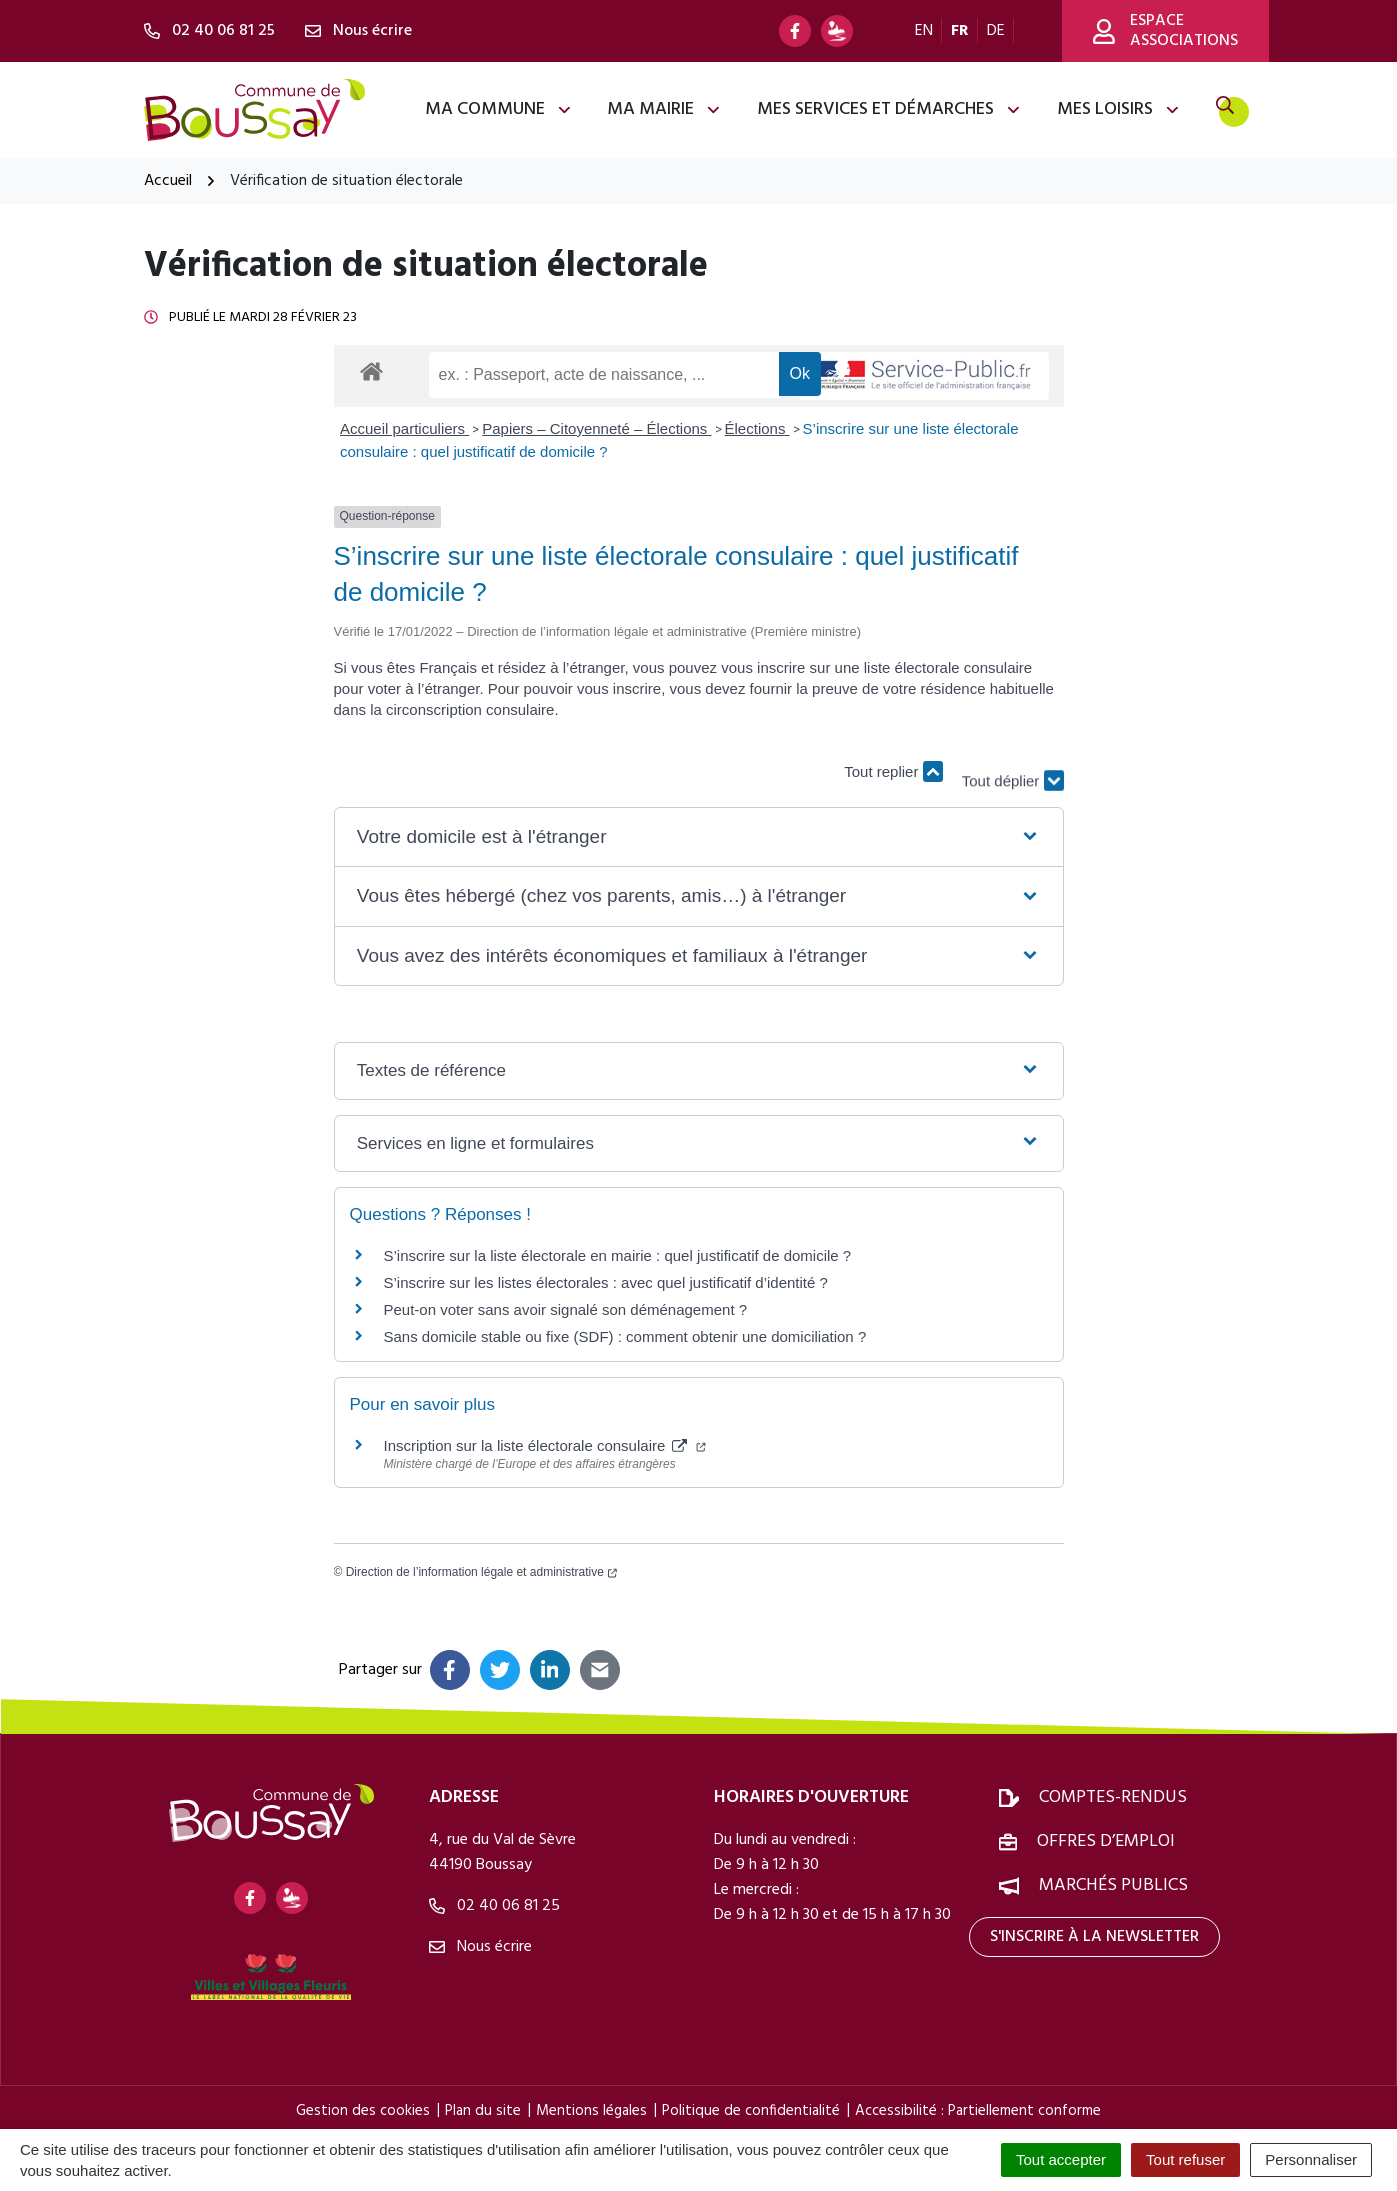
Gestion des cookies (363, 2111)
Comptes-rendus (1113, 1797)
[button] (698, 837)
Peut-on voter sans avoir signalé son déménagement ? (566, 1309)
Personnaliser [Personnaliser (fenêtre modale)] (1311, 2159)
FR (960, 31)
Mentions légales (591, 2111)
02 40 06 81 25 (494, 1906)
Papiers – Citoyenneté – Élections (596, 428)
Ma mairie (664, 109)
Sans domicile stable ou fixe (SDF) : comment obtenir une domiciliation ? (625, 1336)
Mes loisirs (1119, 109)
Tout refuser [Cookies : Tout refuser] (1185, 2159)
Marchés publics (1113, 1885)
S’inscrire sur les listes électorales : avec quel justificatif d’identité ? (606, 1282)
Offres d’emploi (1106, 1841)
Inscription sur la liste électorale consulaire (545, 1445)
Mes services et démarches (889, 109)
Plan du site (483, 2111)
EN (924, 31)
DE (996, 31)
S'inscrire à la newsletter (1094, 1937)
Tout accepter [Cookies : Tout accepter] (1061, 2159)
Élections (757, 428)
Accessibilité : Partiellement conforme (978, 2111)
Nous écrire (480, 1947)
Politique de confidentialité (751, 2111)
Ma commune (499, 109)
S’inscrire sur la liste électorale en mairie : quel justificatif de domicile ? (618, 1255)
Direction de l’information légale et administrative (481, 1572)
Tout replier (893, 771)
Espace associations (1165, 31)
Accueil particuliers (404, 428)
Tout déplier (1013, 761)
